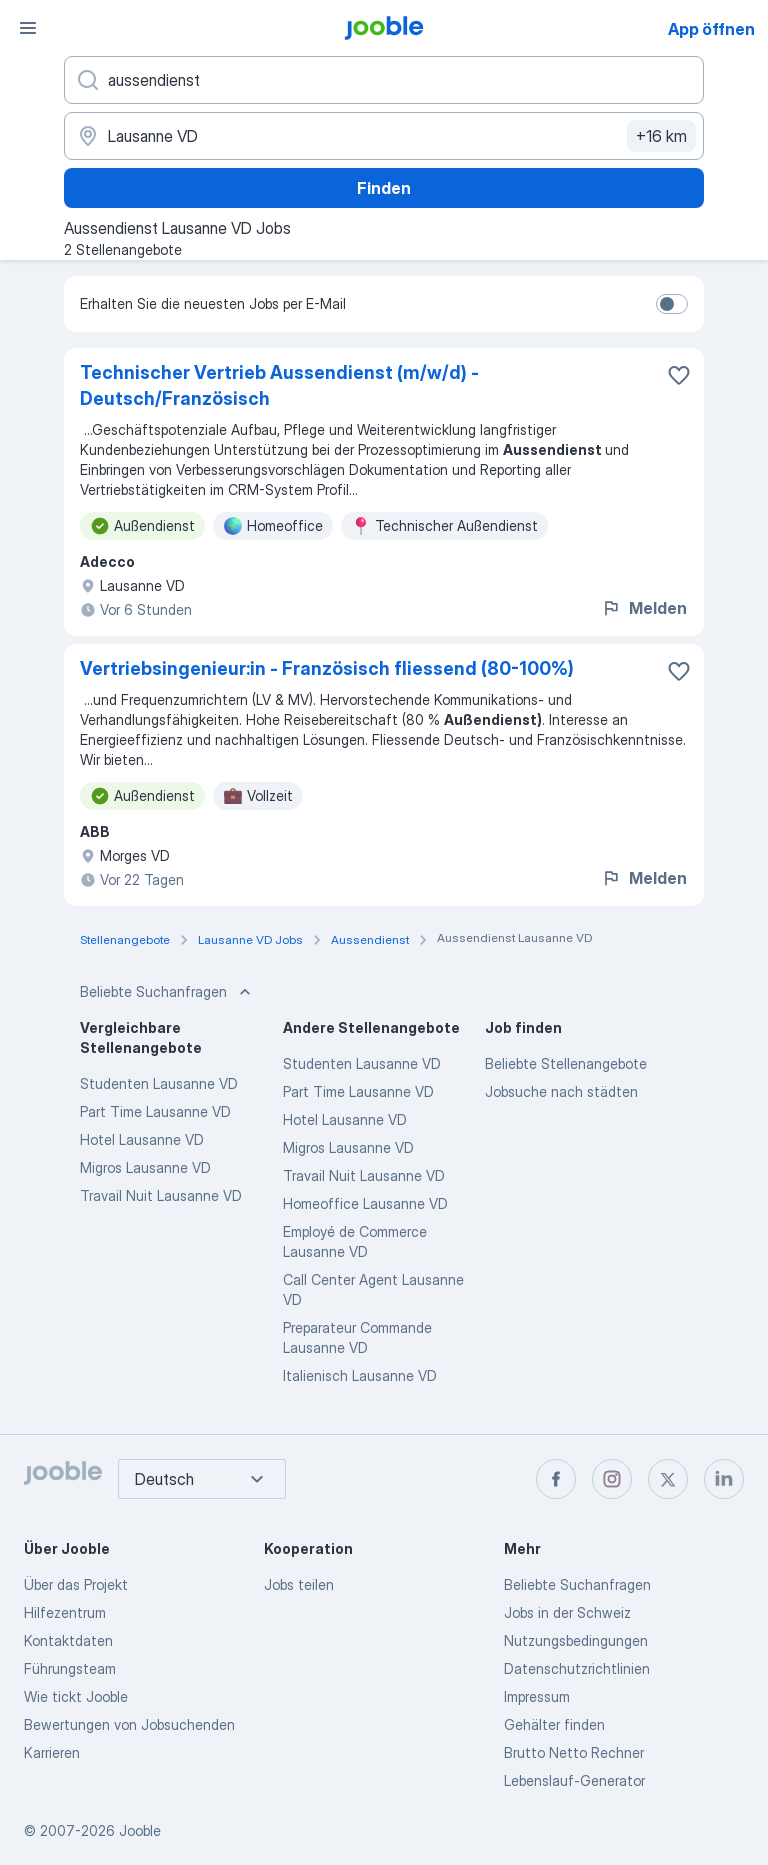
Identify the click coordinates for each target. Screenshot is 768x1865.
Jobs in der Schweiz (567, 1612)
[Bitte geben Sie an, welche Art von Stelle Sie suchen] (384, 80)
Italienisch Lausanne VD (360, 1375)
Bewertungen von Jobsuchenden (129, 1724)
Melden (644, 608)
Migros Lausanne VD (145, 1167)
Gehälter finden (554, 1724)
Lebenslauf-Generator (574, 1780)
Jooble (140, 1830)
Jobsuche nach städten (561, 1091)
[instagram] (612, 1479)
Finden (384, 188)
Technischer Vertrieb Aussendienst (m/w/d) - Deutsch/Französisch (279, 385)
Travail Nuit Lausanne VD (161, 1195)
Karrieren (52, 1752)
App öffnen (711, 29)
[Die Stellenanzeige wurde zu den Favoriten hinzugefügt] (679, 375)
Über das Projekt (76, 1584)
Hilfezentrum (65, 1612)
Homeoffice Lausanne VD (365, 1203)
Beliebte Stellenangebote (566, 1063)
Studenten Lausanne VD (159, 1083)
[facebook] (556, 1479)
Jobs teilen (299, 1584)
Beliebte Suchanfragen (577, 1584)
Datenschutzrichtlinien (577, 1668)
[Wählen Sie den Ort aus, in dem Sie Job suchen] (384, 136)
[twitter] (668, 1479)
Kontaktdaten (68, 1640)
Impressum (537, 1696)
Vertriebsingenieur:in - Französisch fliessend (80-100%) (327, 668)
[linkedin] (724, 1479)
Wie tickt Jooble (76, 1696)
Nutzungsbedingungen (576, 1640)
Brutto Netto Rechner (574, 1752)
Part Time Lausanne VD (155, 1111)
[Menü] (28, 28)
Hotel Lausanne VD (142, 1139)
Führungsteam (70, 1668)
